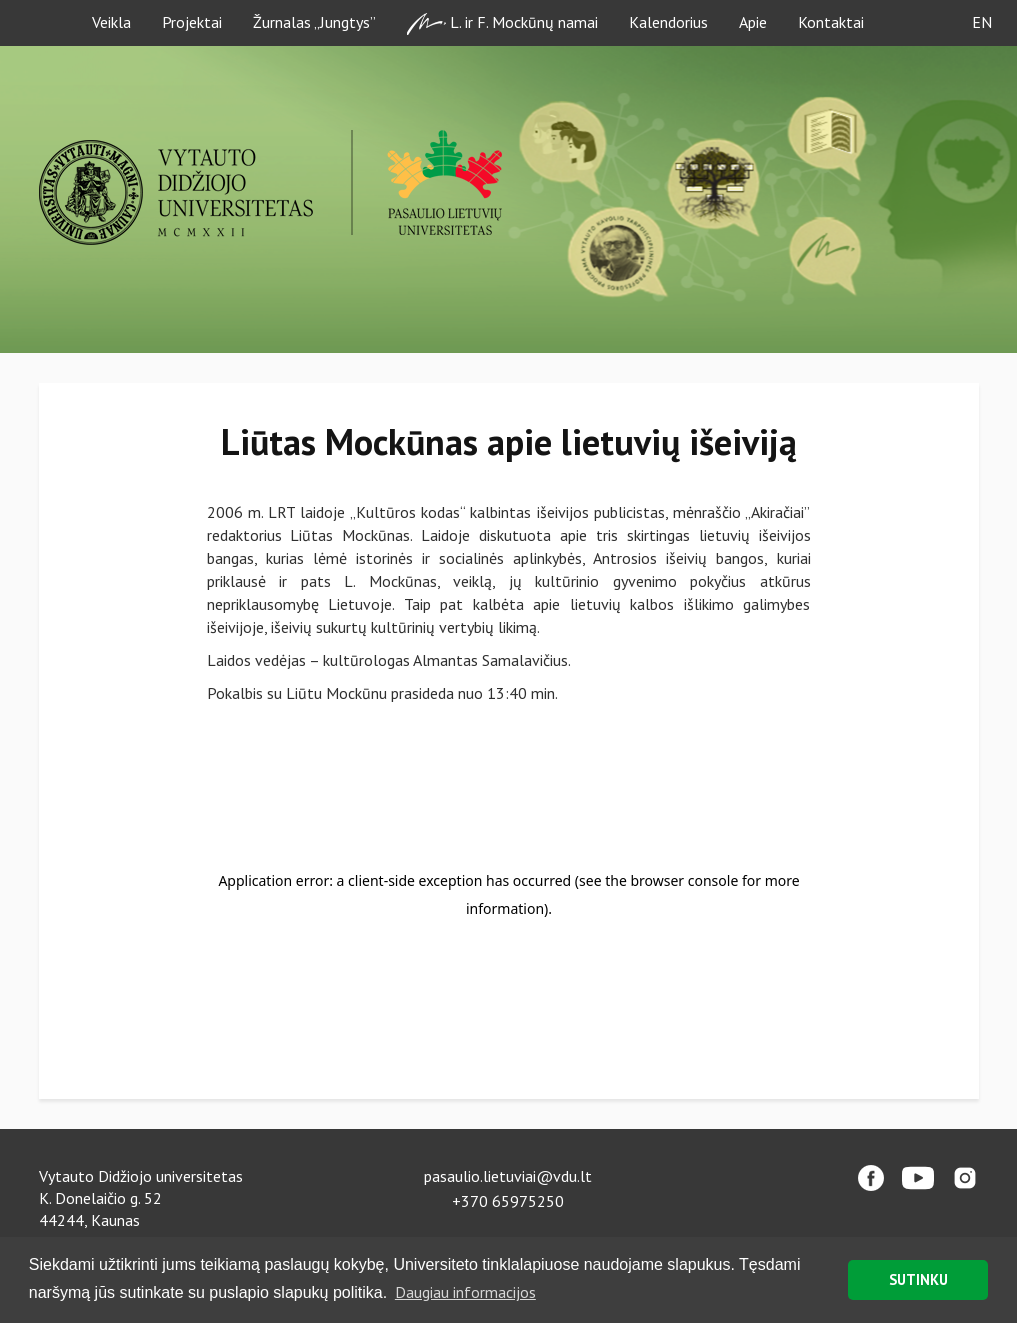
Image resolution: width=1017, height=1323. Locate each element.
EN (982, 22)
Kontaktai (831, 22)
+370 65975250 (508, 1201)
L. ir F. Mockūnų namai (502, 23)
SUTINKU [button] (918, 1279)
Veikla (111, 22)
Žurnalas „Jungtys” (314, 22)
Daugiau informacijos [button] (465, 1292)
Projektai (192, 22)
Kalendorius (668, 22)
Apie (753, 22)
